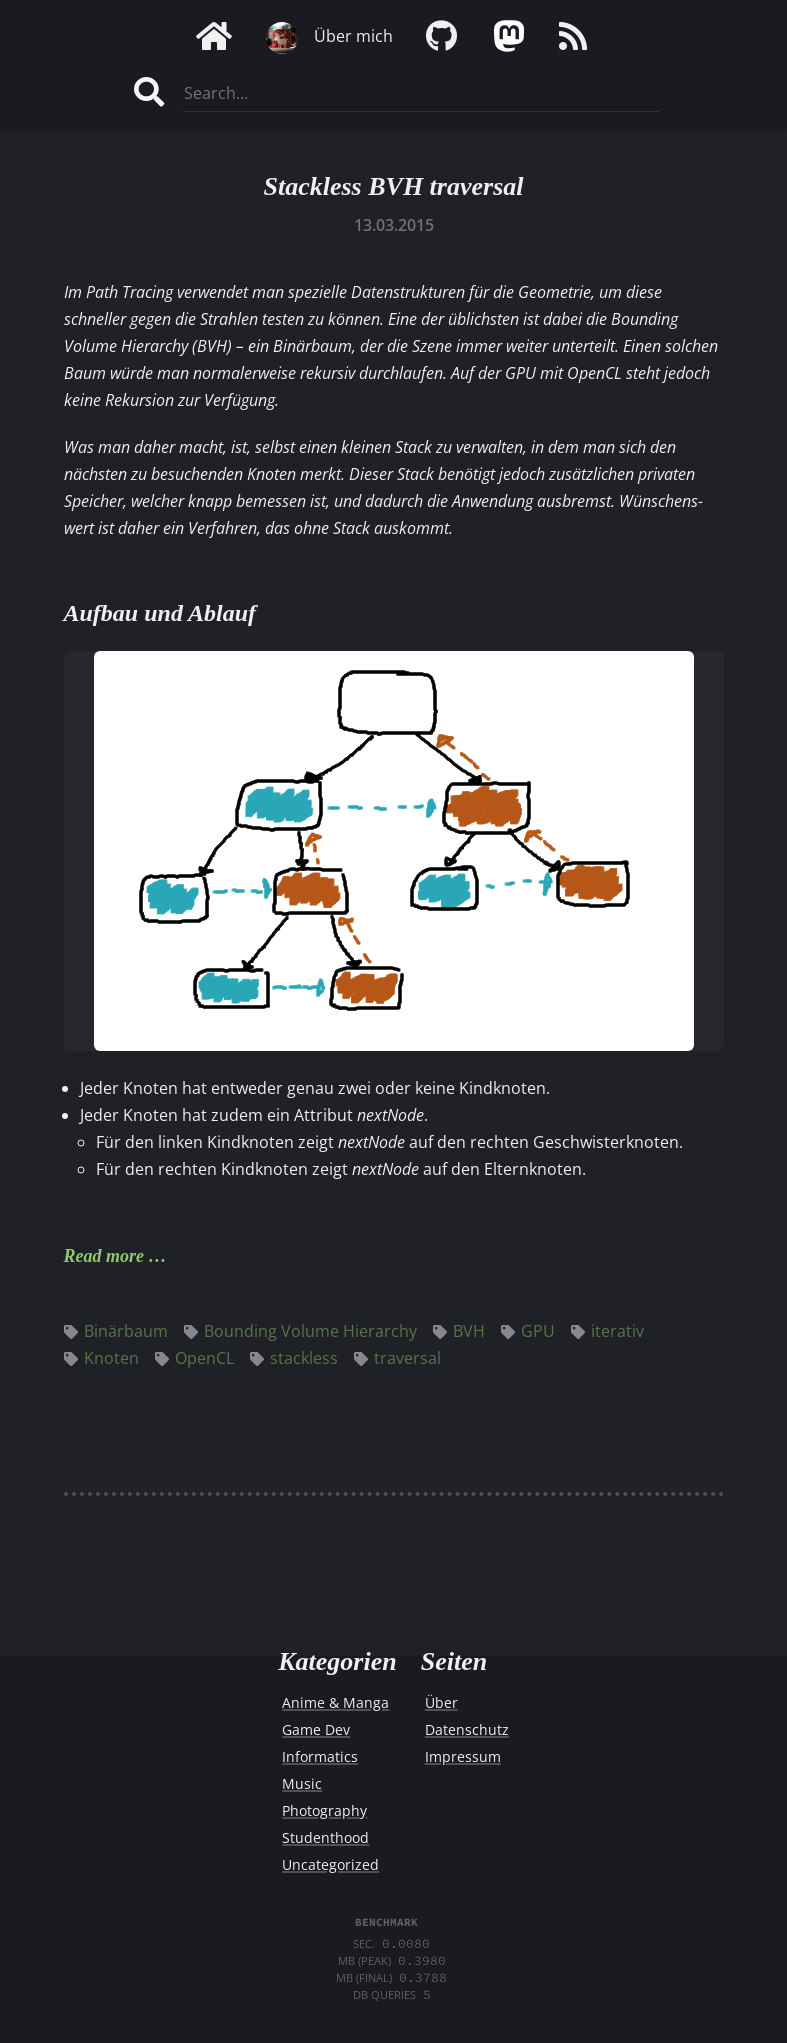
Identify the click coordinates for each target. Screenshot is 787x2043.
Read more (104, 1256)
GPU (528, 1331)
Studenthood (325, 1837)
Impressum (463, 1756)
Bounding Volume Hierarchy (300, 1331)
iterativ (607, 1331)
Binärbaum (116, 1331)
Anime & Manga (335, 1702)
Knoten (101, 1358)
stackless (294, 1358)
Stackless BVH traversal (393, 186)
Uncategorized (330, 1864)
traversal (397, 1358)
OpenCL (194, 1358)
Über (441, 1702)
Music (302, 1783)
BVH (459, 1331)
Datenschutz (467, 1729)
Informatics (320, 1756)
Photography (324, 1810)
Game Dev (316, 1729)
